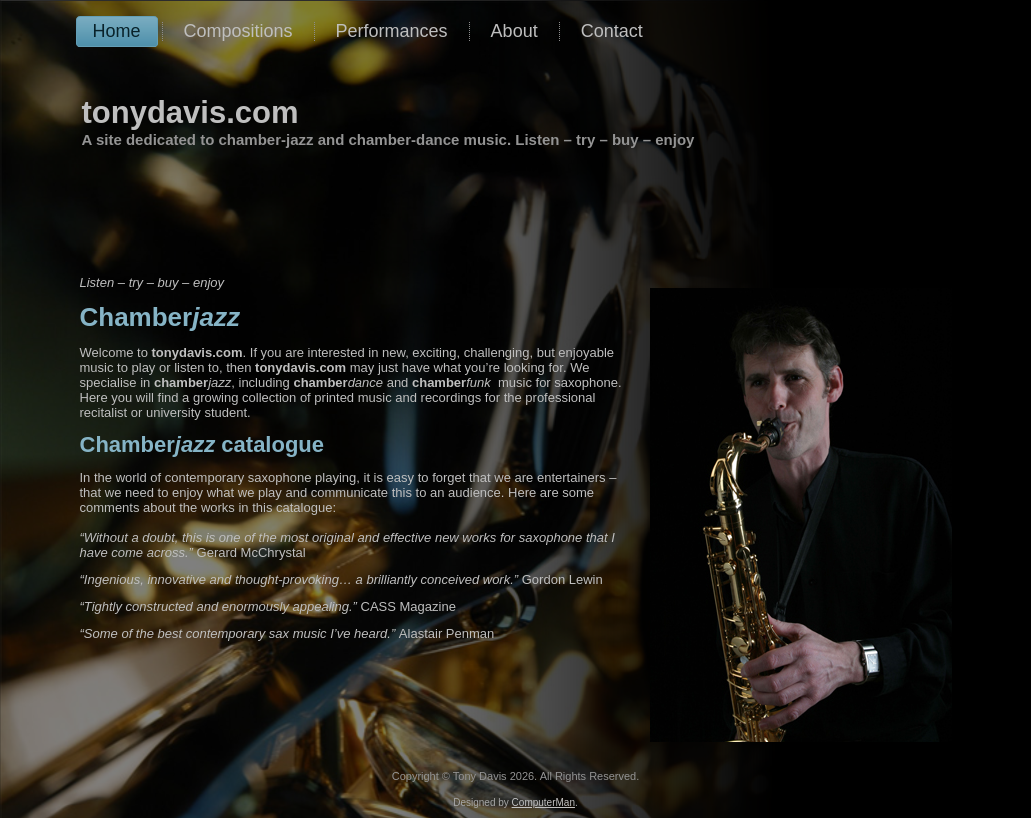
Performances (392, 31)
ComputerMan (543, 802)
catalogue (202, 444)
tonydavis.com (190, 112)
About (514, 31)
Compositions (238, 31)
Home (117, 31)
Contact (612, 31)
